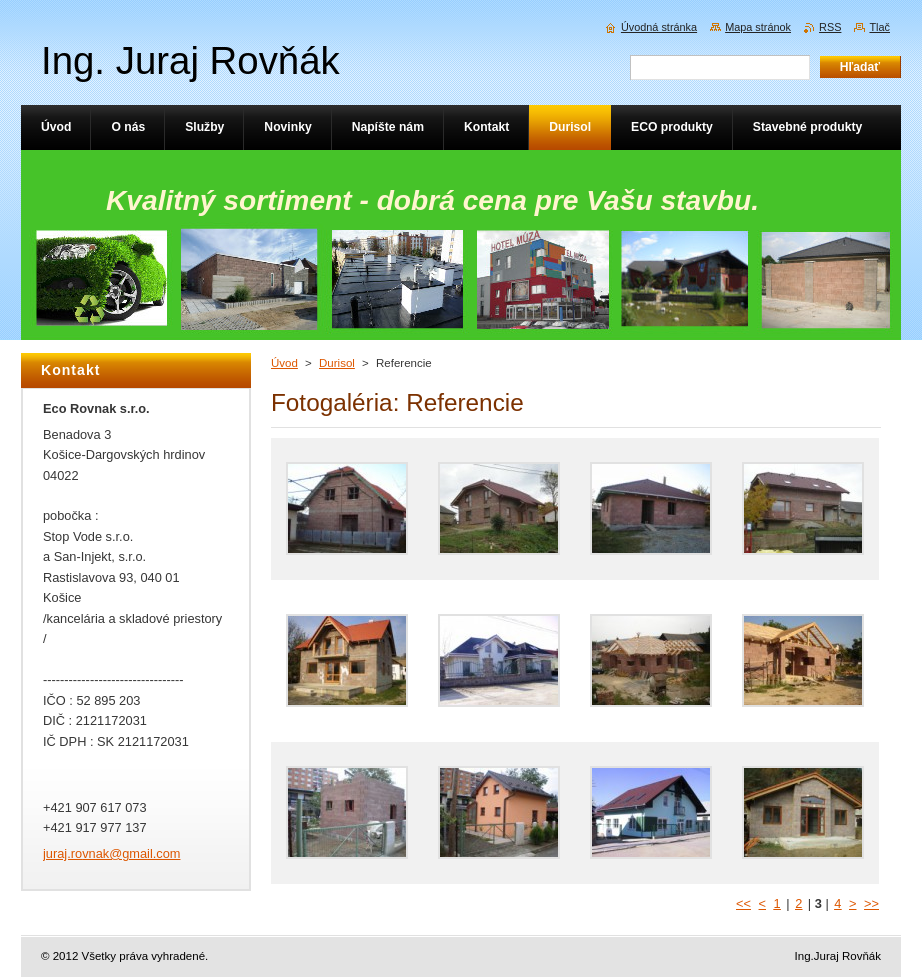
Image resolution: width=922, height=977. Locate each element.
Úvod (284, 363)
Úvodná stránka (659, 27)
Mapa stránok (758, 27)
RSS (830, 27)
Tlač (879, 27)
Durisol (337, 363)
